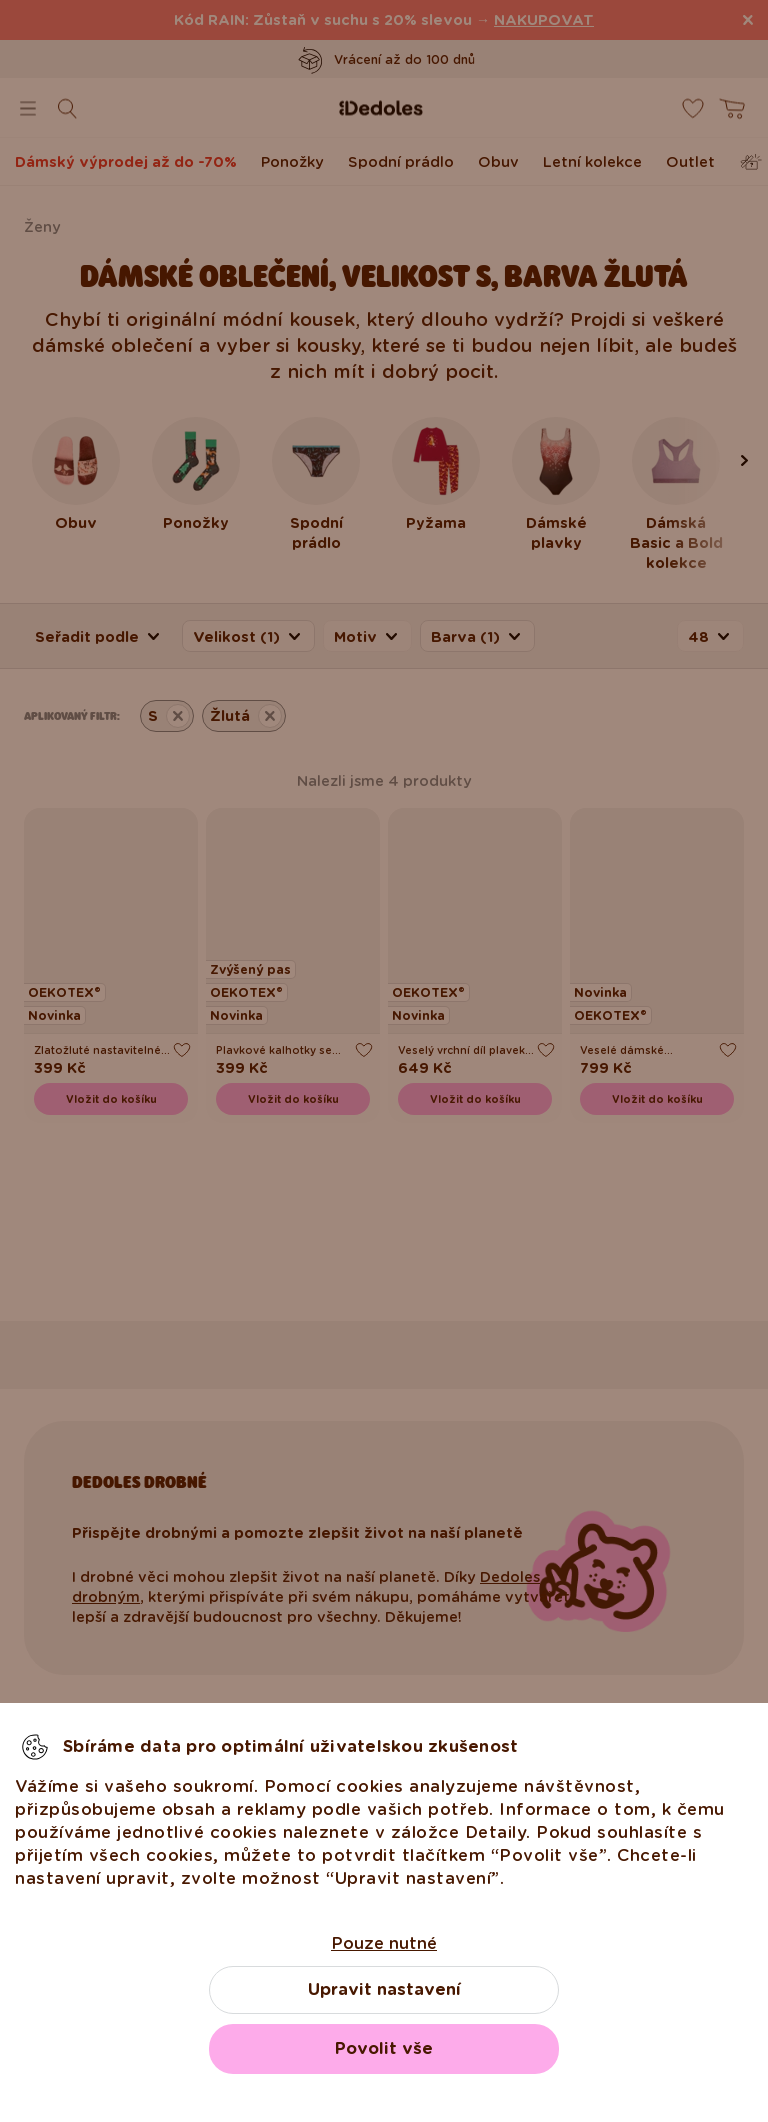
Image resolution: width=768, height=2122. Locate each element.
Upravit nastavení (384, 1989)
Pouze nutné (384, 1943)
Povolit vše (384, 2048)
